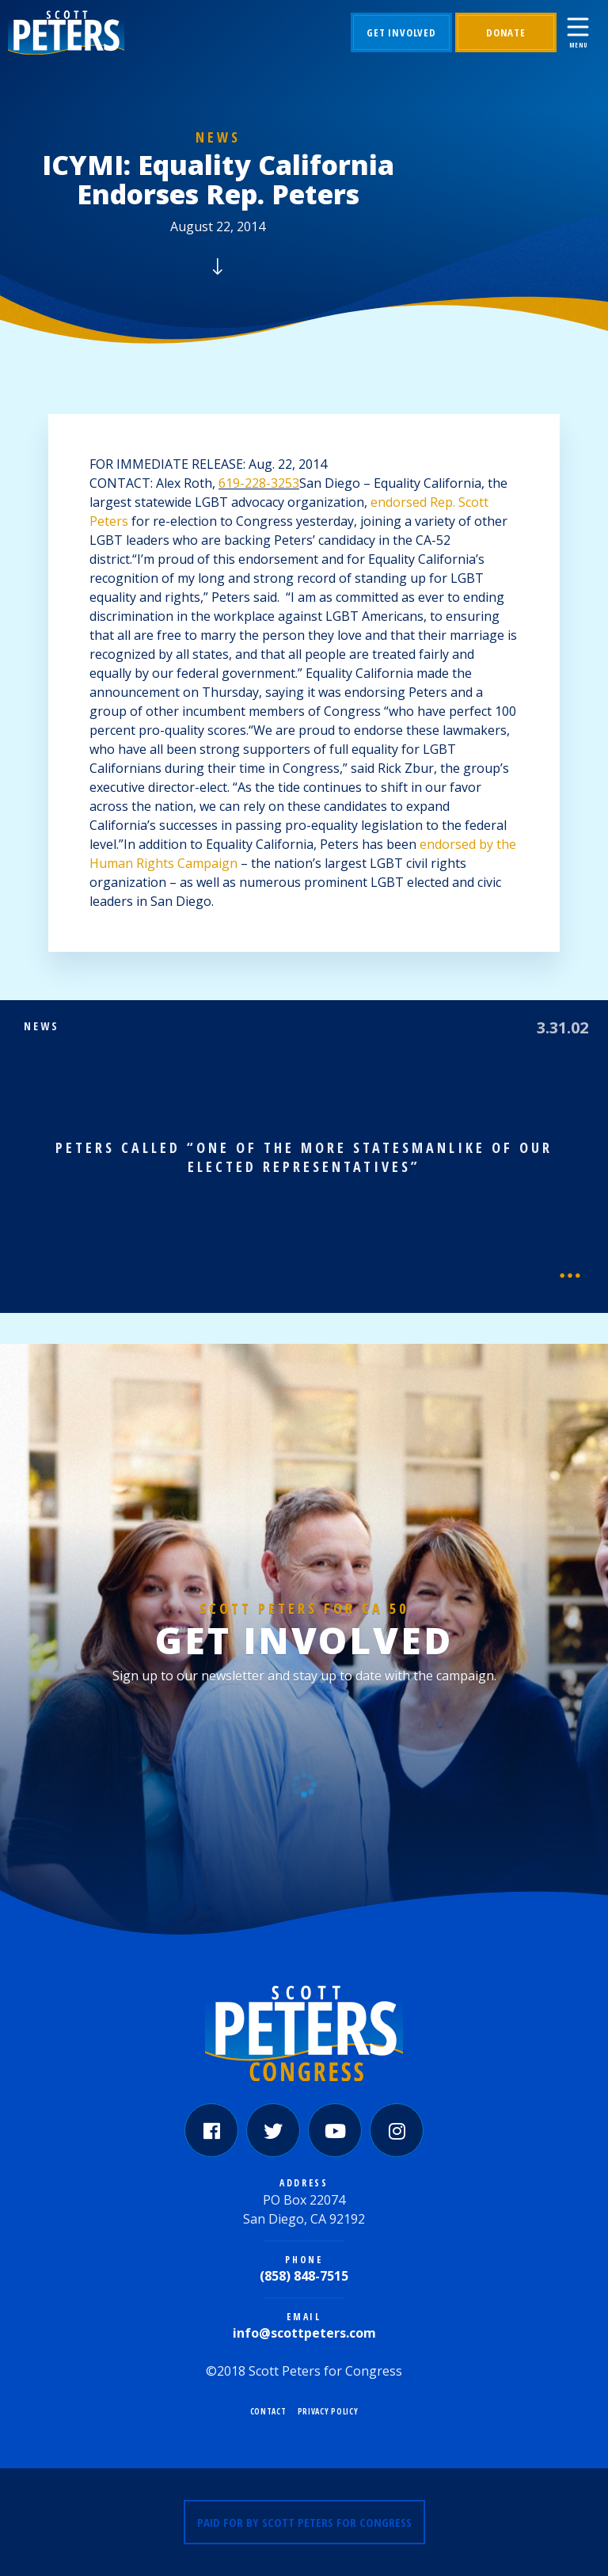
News (218, 136)
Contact (268, 2411)
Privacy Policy (328, 2411)
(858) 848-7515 (304, 2276)
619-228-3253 (258, 483)
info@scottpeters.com (304, 2333)
